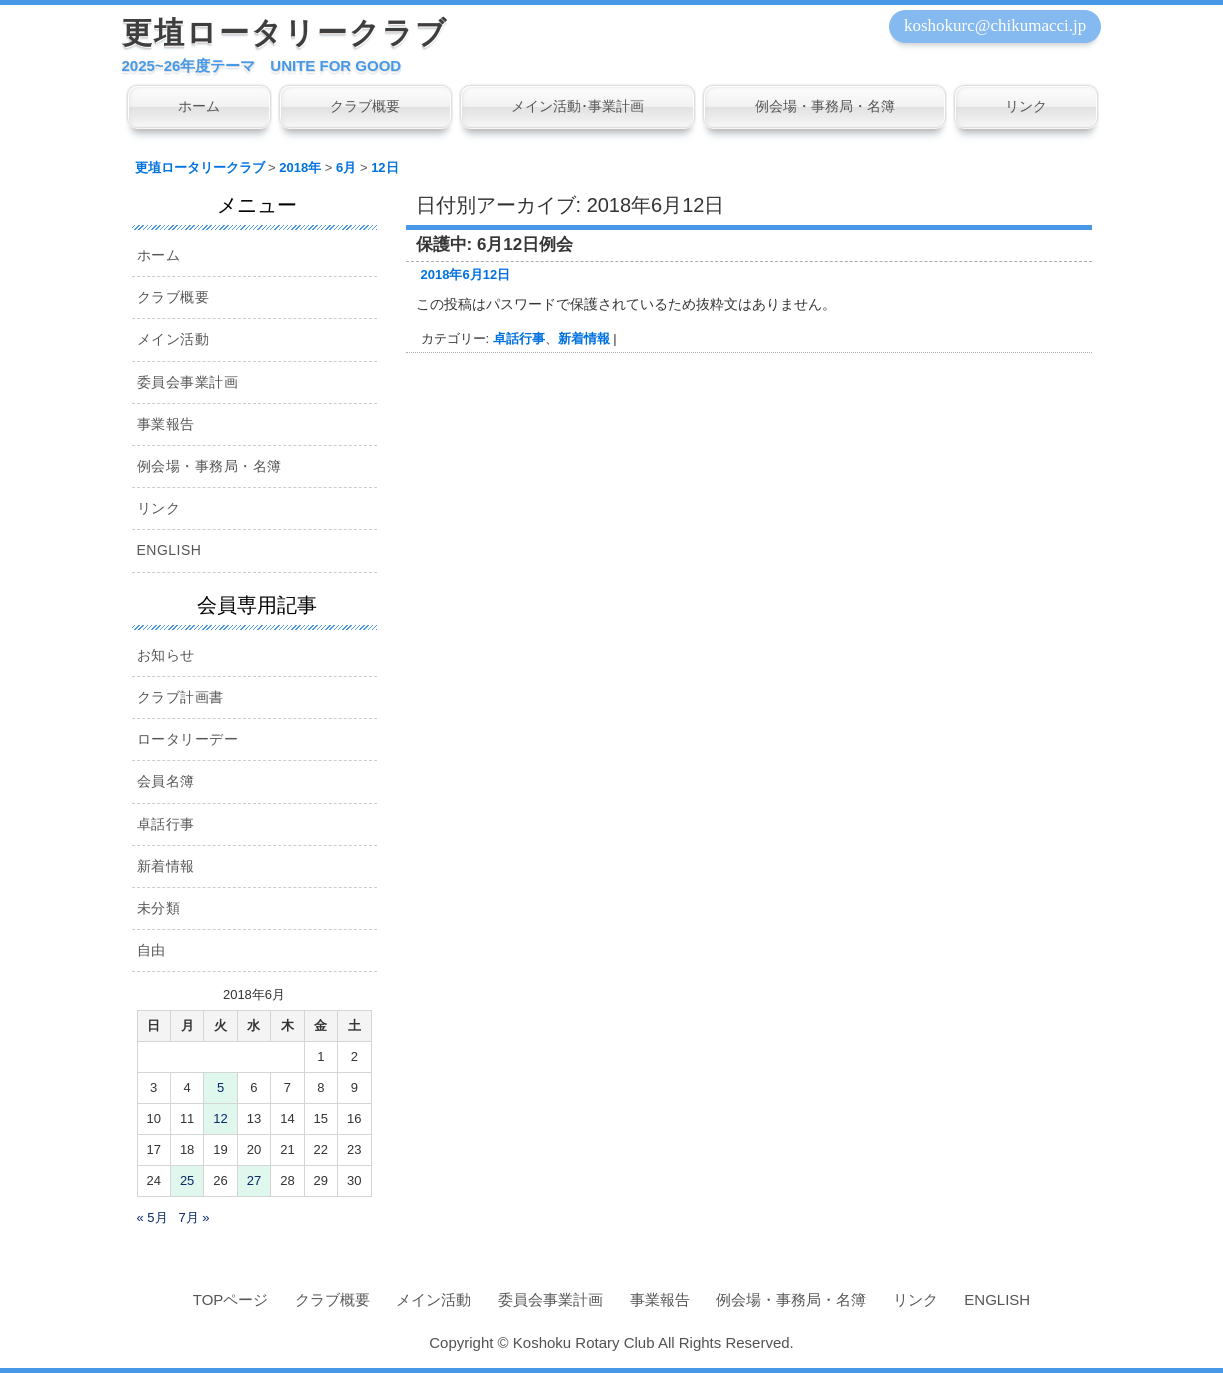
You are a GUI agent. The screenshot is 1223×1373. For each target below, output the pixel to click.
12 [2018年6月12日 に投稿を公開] (220, 1118)
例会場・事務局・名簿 (825, 106)
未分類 (159, 908)
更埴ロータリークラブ (285, 32)
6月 (346, 167)
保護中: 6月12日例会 (495, 244)
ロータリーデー (188, 739)
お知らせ (166, 655)
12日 (384, 167)
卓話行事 (519, 338)
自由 (151, 950)
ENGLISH (169, 550)
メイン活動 (173, 339)
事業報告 (166, 424)
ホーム (199, 106)
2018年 (300, 167)
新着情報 (584, 338)
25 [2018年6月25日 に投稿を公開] (187, 1180)
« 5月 (152, 1217)
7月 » (193, 1217)
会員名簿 (166, 781)
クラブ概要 (365, 106)
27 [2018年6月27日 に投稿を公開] (254, 1180)
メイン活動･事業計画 (577, 106)
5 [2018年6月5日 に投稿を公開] (220, 1087)
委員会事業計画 (188, 382)
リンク (1026, 106)
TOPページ (231, 1299)
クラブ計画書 (180, 697)
